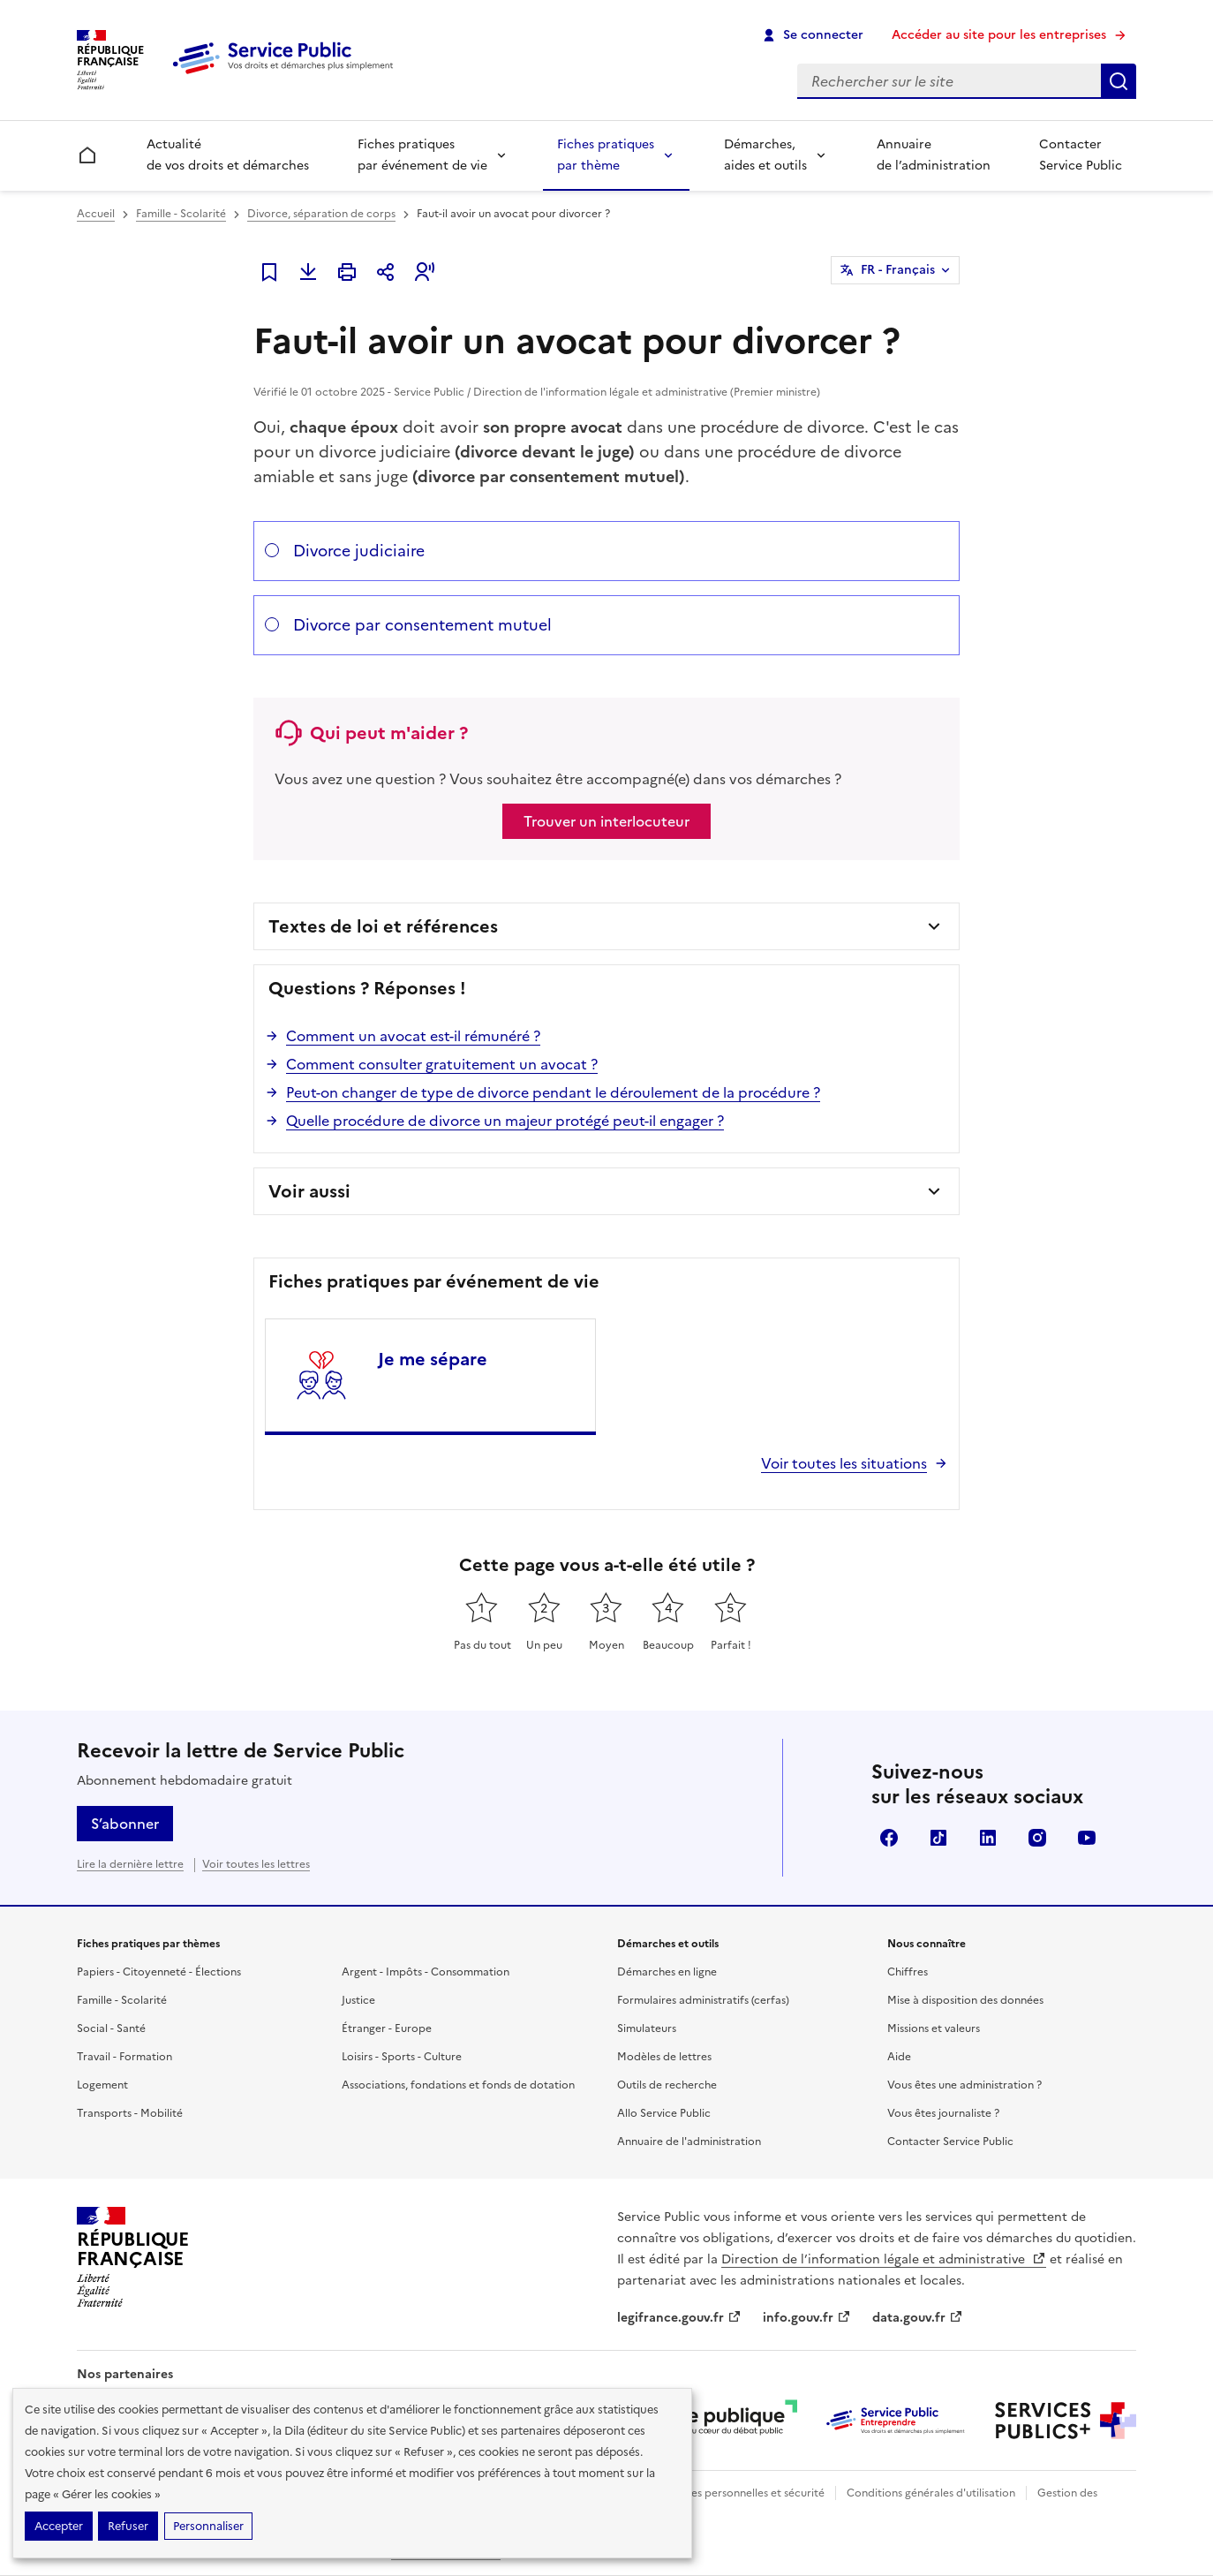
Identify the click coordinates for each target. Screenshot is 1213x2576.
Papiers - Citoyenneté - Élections (159, 1972)
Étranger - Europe (387, 2028)
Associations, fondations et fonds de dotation (458, 2085)
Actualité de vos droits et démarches (228, 155)
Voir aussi (309, 1191)
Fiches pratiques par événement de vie (422, 155)
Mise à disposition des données (965, 2000)
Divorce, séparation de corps (321, 214)
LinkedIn (988, 1837)
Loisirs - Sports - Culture (402, 2057)
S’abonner (125, 1823)
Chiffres (907, 1972)
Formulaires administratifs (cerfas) (703, 2000)
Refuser (128, 2526)
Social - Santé (111, 2028)
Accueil (96, 214)
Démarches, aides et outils (765, 155)
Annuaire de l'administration (689, 2141)
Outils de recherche (667, 2085)
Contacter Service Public (1080, 155)
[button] (425, 272)
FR (898, 270)
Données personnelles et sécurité (741, 2493)
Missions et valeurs (933, 2028)
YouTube (1086, 1837)
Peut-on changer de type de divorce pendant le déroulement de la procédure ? (553, 1092)
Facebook (889, 1837)
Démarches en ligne (667, 1972)
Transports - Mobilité (130, 2113)
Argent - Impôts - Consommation (425, 1972)
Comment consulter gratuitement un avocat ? (442, 1064)
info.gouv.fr (807, 2317)
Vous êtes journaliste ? (943, 2113)
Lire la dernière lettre (130, 1864)
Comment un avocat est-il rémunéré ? (413, 1035)
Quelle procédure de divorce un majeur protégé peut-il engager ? (505, 1120)
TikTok (938, 1837)
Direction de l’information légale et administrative (883, 2259)
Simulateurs (646, 2028)
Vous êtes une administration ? (964, 2085)
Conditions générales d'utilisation (931, 2493)
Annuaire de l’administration (934, 155)
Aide (899, 2057)
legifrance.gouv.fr (679, 2317)
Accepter (58, 2526)
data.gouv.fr (917, 2317)
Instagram (1037, 1837)
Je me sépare (432, 1359)
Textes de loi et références (383, 926)
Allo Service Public (664, 2113)
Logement (102, 2085)
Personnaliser (208, 2526)
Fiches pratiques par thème (605, 155)
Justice (358, 2000)
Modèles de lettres (664, 2057)
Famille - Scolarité (181, 214)
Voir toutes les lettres (256, 1864)
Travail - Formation (124, 2057)
